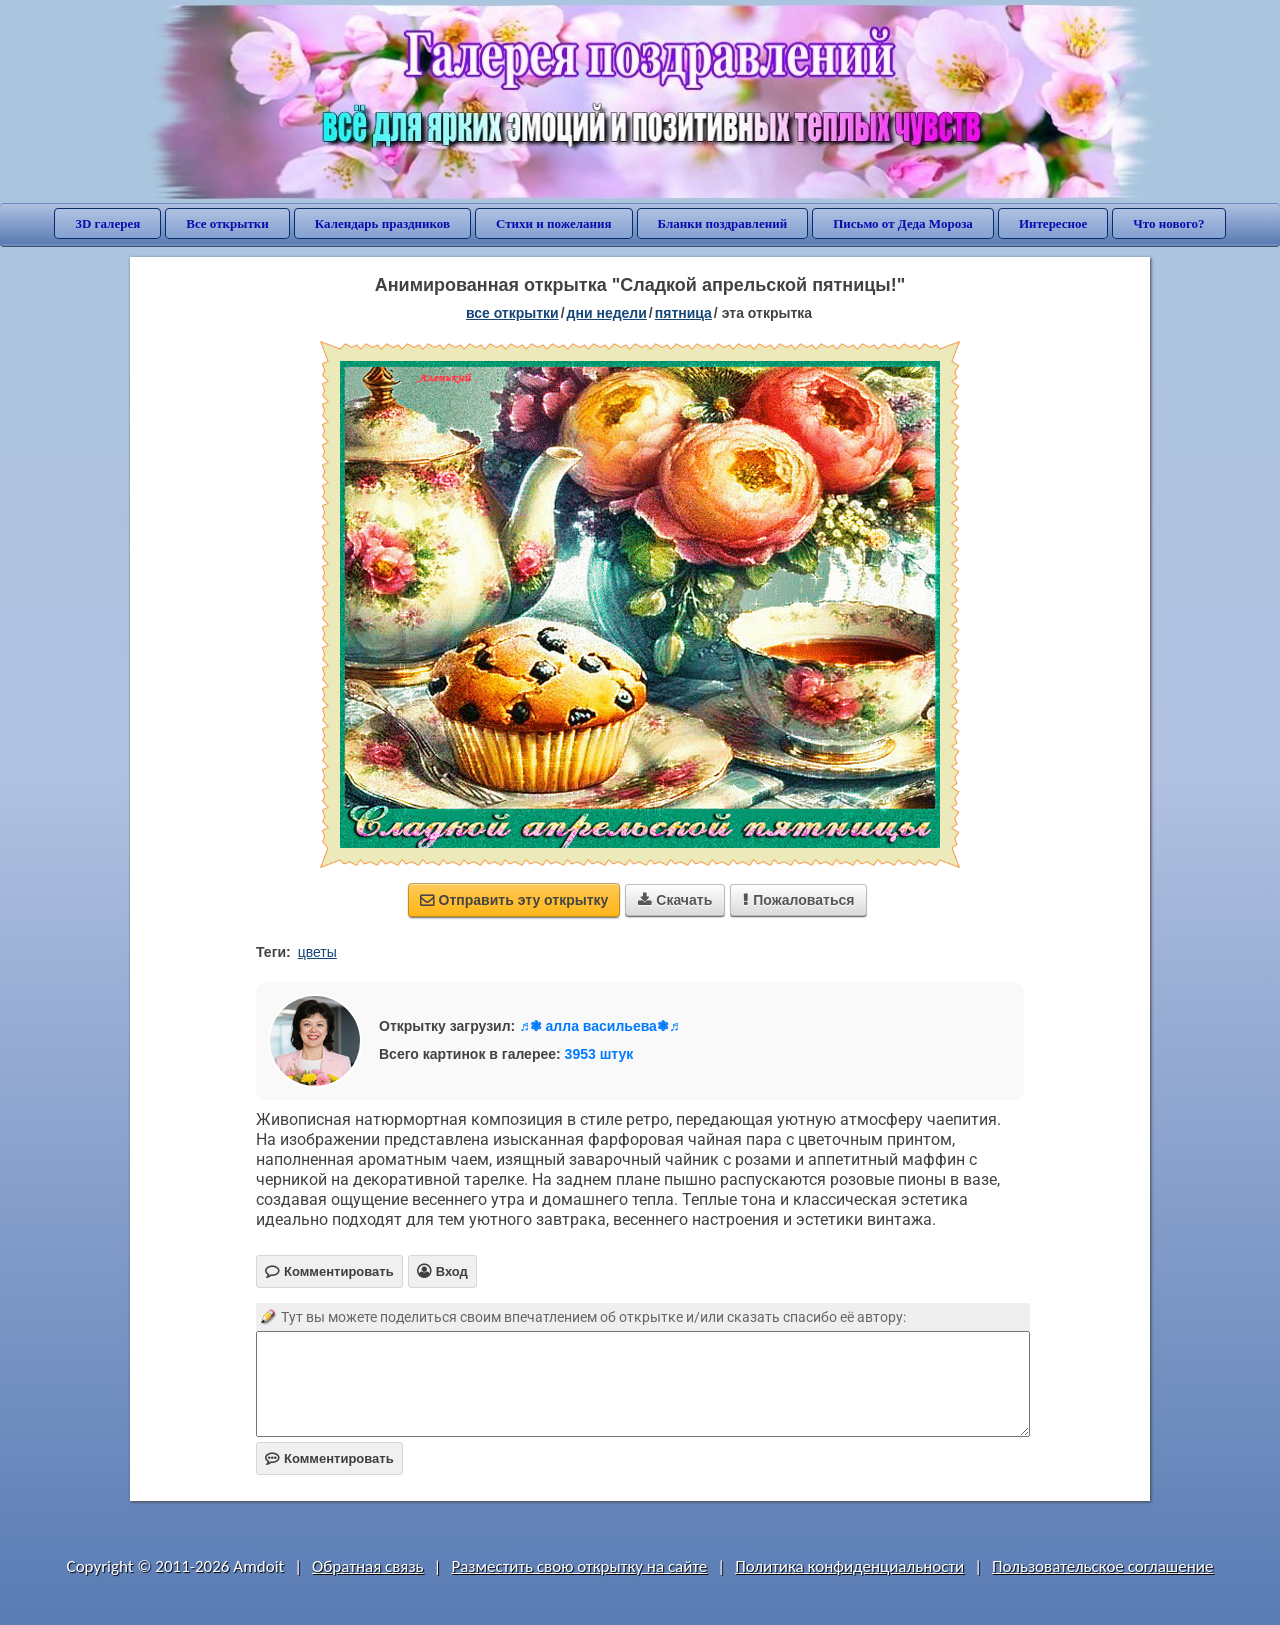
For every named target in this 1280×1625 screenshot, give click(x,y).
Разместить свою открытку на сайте (579, 1566)
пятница (683, 313)
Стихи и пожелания (554, 223)
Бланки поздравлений (723, 223)
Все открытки (227, 223)
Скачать (675, 900)
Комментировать (329, 1458)
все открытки (512, 313)
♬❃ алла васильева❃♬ (599, 1026)
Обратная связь (368, 1566)
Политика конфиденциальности (849, 1566)
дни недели (607, 313)
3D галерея (107, 223)
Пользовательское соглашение (1102, 1566)
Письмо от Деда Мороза (903, 223)
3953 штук (599, 1054)
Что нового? (1168, 223)
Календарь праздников (382, 223)
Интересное (1053, 223)
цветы (317, 952)
